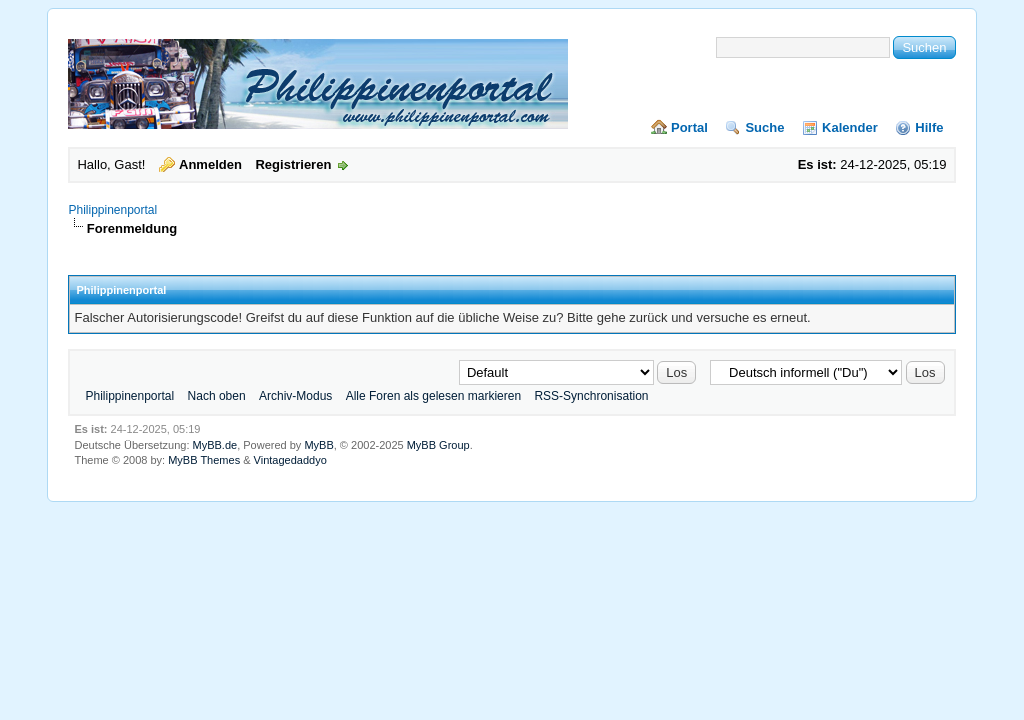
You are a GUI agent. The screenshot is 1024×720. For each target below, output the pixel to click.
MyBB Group (438, 445)
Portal (689, 127)
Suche (764, 127)
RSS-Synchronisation (591, 396)
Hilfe (929, 127)
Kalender (850, 127)
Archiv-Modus (295, 396)
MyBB (318, 445)
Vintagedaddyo (290, 460)
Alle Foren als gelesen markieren (433, 396)
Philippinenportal (112, 210)
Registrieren (293, 164)
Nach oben (217, 396)
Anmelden (210, 164)
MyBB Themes (204, 460)
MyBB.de (215, 445)
